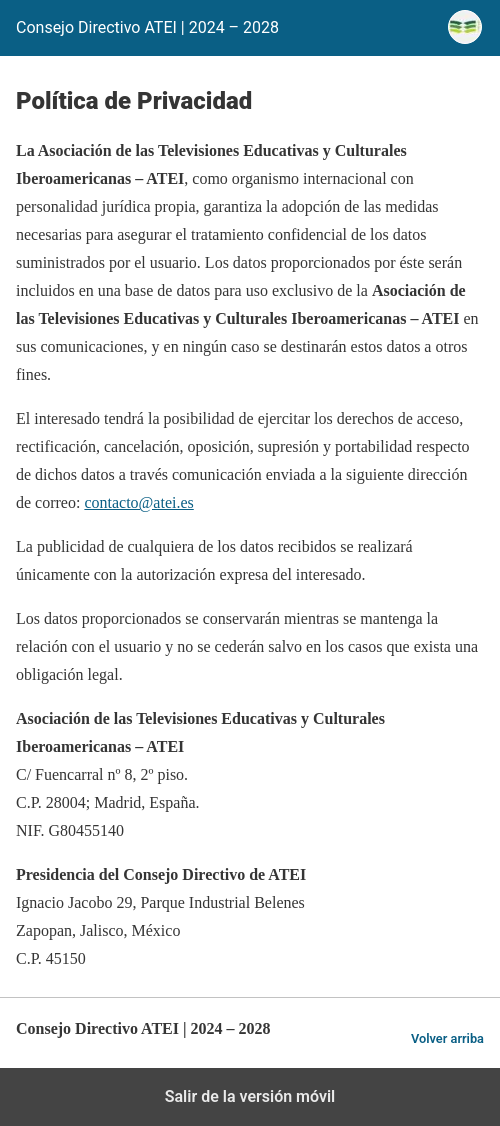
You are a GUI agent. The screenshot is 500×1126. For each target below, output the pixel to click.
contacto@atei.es (138, 502)
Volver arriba (447, 1038)
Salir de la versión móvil (250, 1096)
